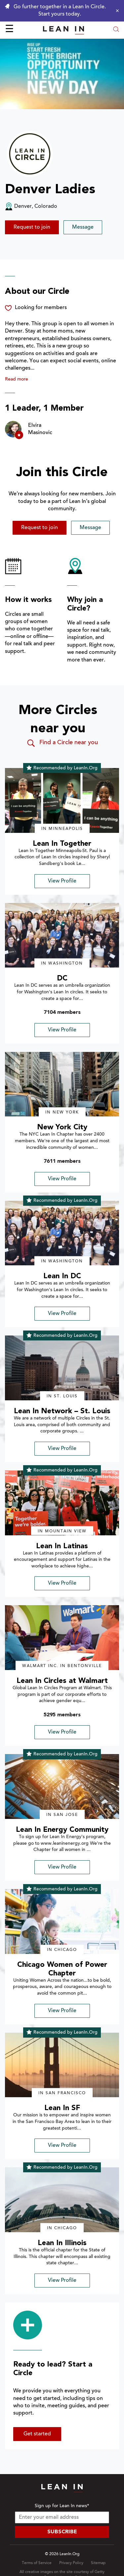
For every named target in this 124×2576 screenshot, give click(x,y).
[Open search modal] (116, 30)
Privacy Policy (71, 2563)
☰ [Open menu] (9, 30)
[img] (62, 800)
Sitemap (98, 2563)
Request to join (32, 227)
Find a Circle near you (62, 743)
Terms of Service (37, 2563)
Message (83, 227)
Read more (16, 379)
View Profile (62, 881)
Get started (37, 2434)
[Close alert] (115, 10)
